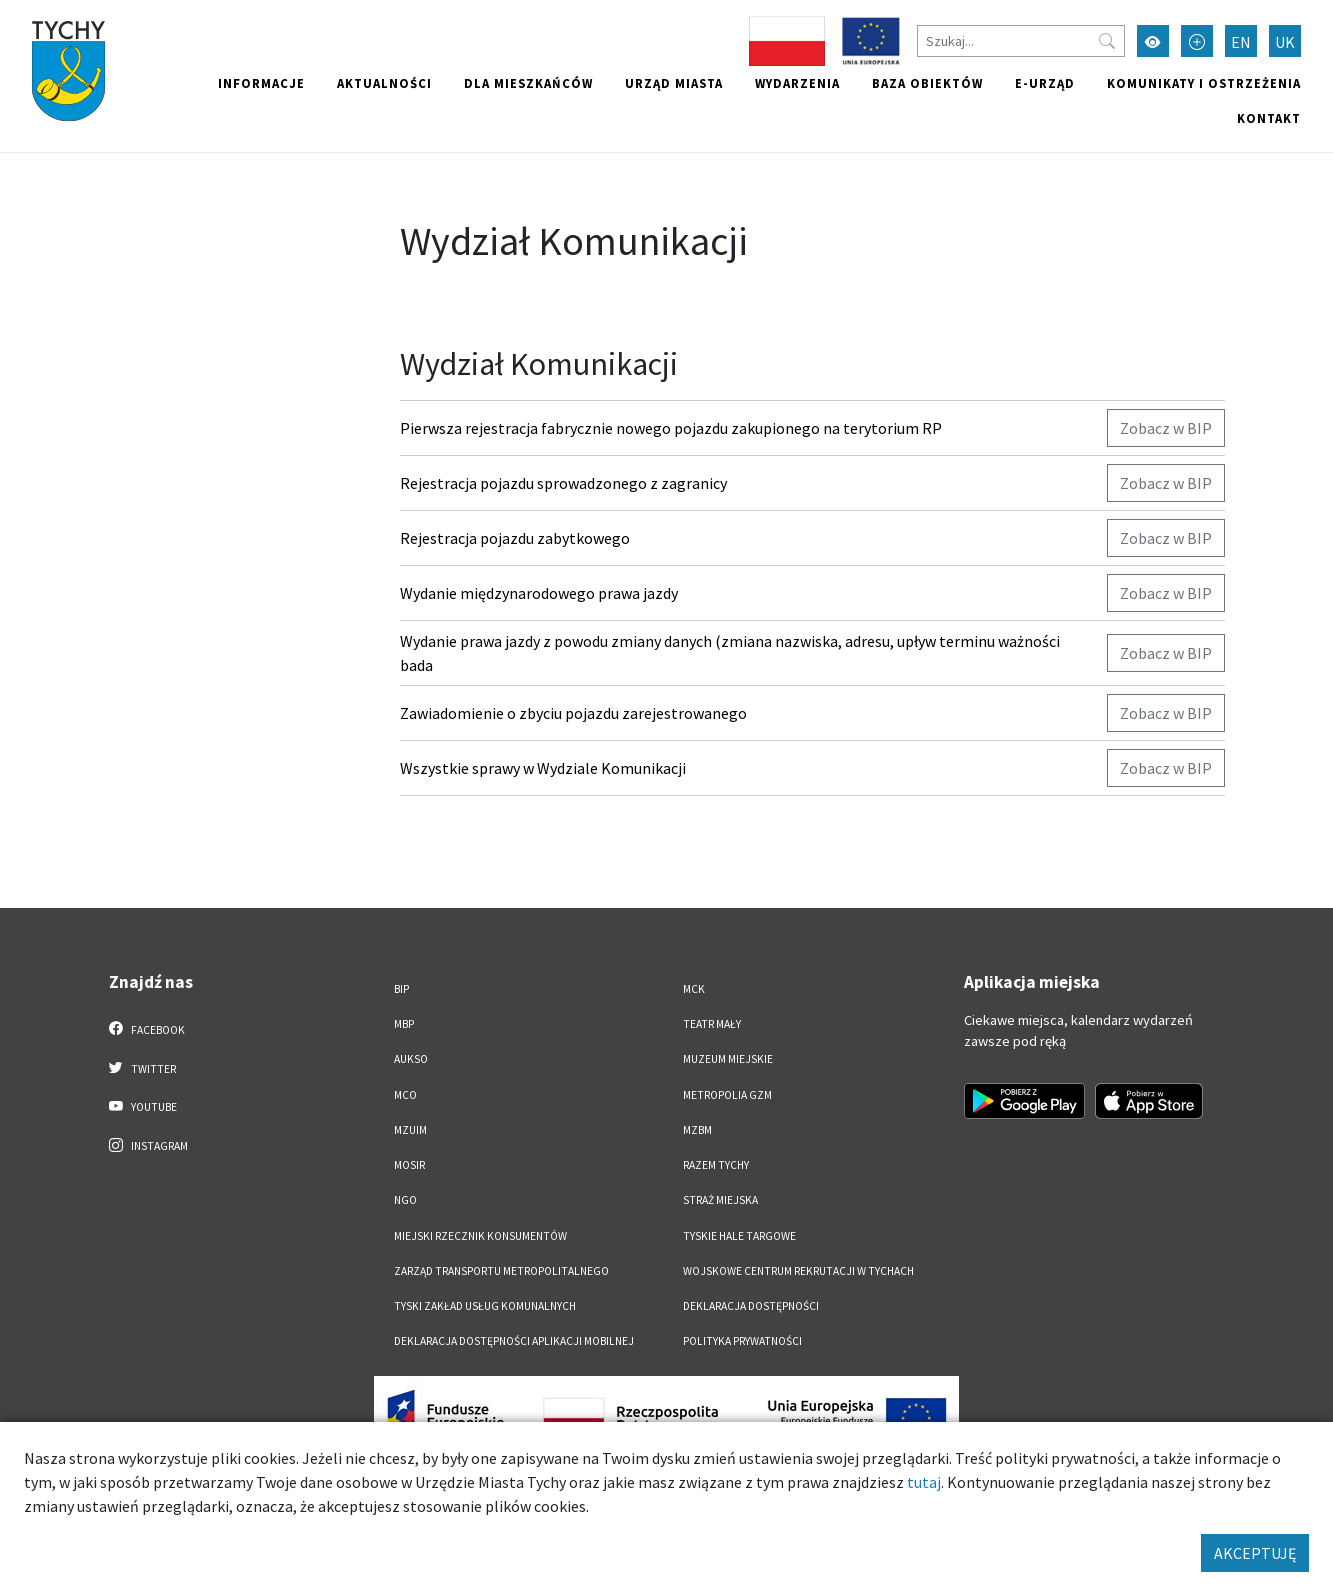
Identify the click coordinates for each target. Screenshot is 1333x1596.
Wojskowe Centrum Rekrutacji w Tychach (798, 1271)
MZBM (697, 1130)
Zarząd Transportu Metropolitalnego (501, 1271)
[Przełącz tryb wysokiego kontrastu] (1153, 41)
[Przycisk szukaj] (1107, 41)
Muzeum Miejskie (728, 1059)
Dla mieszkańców (528, 83)
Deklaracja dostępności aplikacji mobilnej (514, 1341)
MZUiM (410, 1130)
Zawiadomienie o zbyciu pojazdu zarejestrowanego (573, 713)
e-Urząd (1045, 83)
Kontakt (1269, 118)
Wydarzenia (797, 83)
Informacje (261, 83)
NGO (405, 1200)
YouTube (143, 1106)
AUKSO (411, 1059)
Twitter (143, 1068)
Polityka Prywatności (742, 1341)
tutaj (924, 1482)
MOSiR (409, 1165)
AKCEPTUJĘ (1255, 1553)
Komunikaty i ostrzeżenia (1204, 83)
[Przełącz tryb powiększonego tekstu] (1197, 41)
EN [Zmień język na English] (1241, 42)
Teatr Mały (712, 1024)
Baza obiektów (927, 83)
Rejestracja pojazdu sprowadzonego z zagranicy (563, 483)
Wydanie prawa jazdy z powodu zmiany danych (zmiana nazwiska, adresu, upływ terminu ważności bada (730, 653)
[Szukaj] (1021, 41)
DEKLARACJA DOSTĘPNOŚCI (751, 1306)
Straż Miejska (720, 1200)
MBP (404, 1024)
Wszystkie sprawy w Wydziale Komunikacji (543, 768)
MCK (694, 989)
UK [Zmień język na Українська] (1285, 42)
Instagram (149, 1145)
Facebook (147, 1029)
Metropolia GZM (727, 1095)
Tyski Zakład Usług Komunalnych (485, 1306)
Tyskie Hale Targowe (739, 1236)
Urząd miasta (674, 83)
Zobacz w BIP (1166, 428)
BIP (401, 989)
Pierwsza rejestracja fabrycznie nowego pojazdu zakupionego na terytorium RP (671, 428)
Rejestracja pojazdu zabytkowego (515, 538)
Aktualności (384, 83)
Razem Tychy (716, 1165)
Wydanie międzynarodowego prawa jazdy (539, 593)
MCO (405, 1095)
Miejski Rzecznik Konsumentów (480, 1236)
